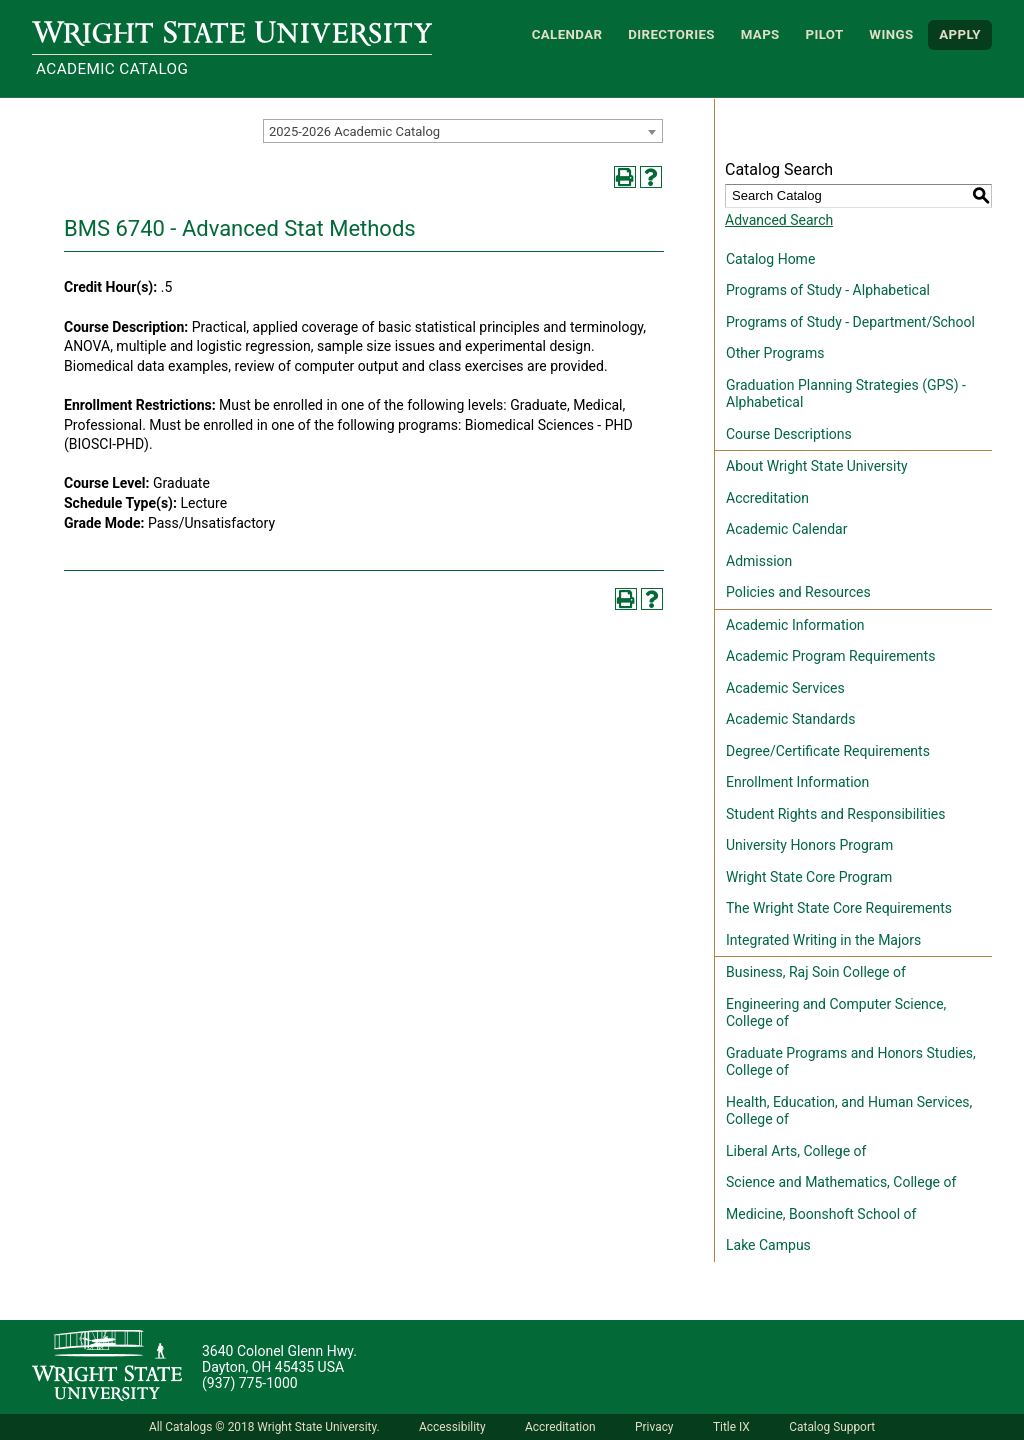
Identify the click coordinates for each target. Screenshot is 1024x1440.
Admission (759, 561)
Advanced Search (779, 220)
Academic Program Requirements (830, 656)
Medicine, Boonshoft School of (821, 1214)
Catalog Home (770, 259)
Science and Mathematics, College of (841, 1182)
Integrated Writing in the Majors (823, 940)
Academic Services (785, 688)
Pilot (824, 34)
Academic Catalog (112, 69)
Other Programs (775, 353)
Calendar (567, 34)
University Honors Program (809, 845)
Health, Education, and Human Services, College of (849, 1111)
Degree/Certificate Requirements (828, 751)
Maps (760, 34)
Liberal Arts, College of (796, 1151)
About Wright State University (817, 466)
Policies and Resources (798, 592)
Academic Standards (790, 719)
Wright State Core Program (809, 877)
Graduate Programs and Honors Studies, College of (851, 1062)
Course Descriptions (789, 434)
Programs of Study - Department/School (850, 322)
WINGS (891, 34)
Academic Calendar (786, 529)
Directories (671, 34)
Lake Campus (768, 1245)
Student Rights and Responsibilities (836, 814)
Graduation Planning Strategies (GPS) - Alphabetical (846, 394)
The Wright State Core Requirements (839, 908)
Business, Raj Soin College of (816, 972)
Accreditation (767, 498)
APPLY (960, 34)
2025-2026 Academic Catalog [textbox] (354, 131)
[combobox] (463, 131)
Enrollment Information (797, 782)
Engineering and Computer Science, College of (836, 1013)
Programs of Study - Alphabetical (828, 290)
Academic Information (795, 625)
